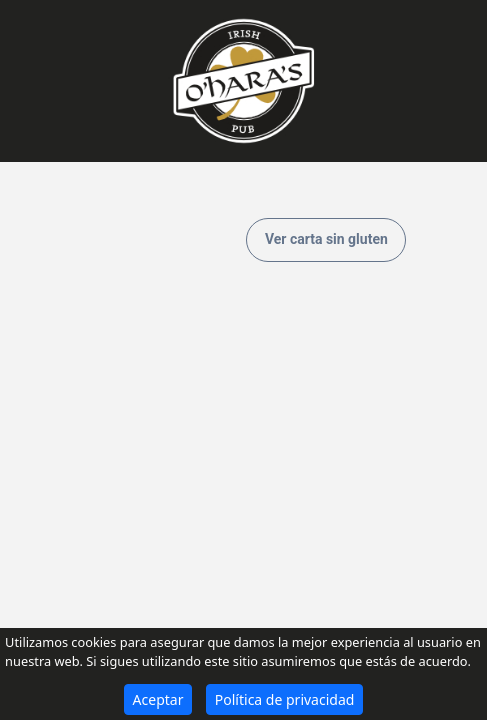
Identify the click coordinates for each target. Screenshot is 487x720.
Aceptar (158, 699)
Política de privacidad (285, 699)
